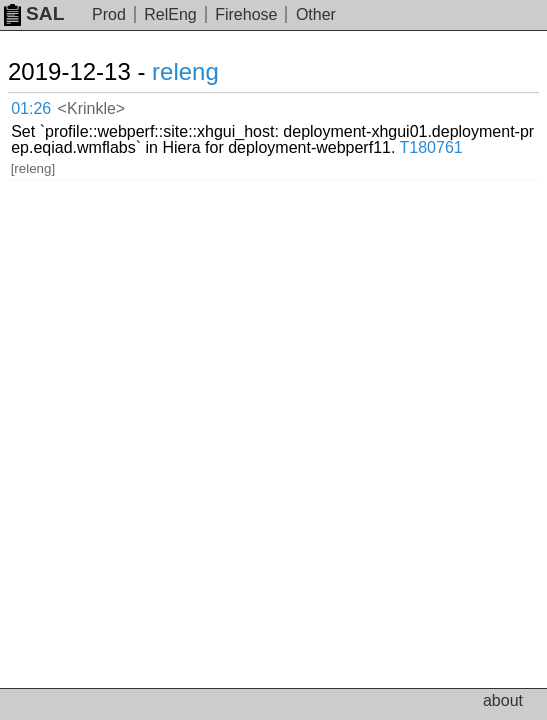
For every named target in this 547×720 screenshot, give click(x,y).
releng (185, 71)
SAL (34, 13)
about (503, 700)
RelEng (170, 14)
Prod (109, 14)
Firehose (246, 14)
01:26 (31, 108)
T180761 (431, 147)
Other (316, 14)
